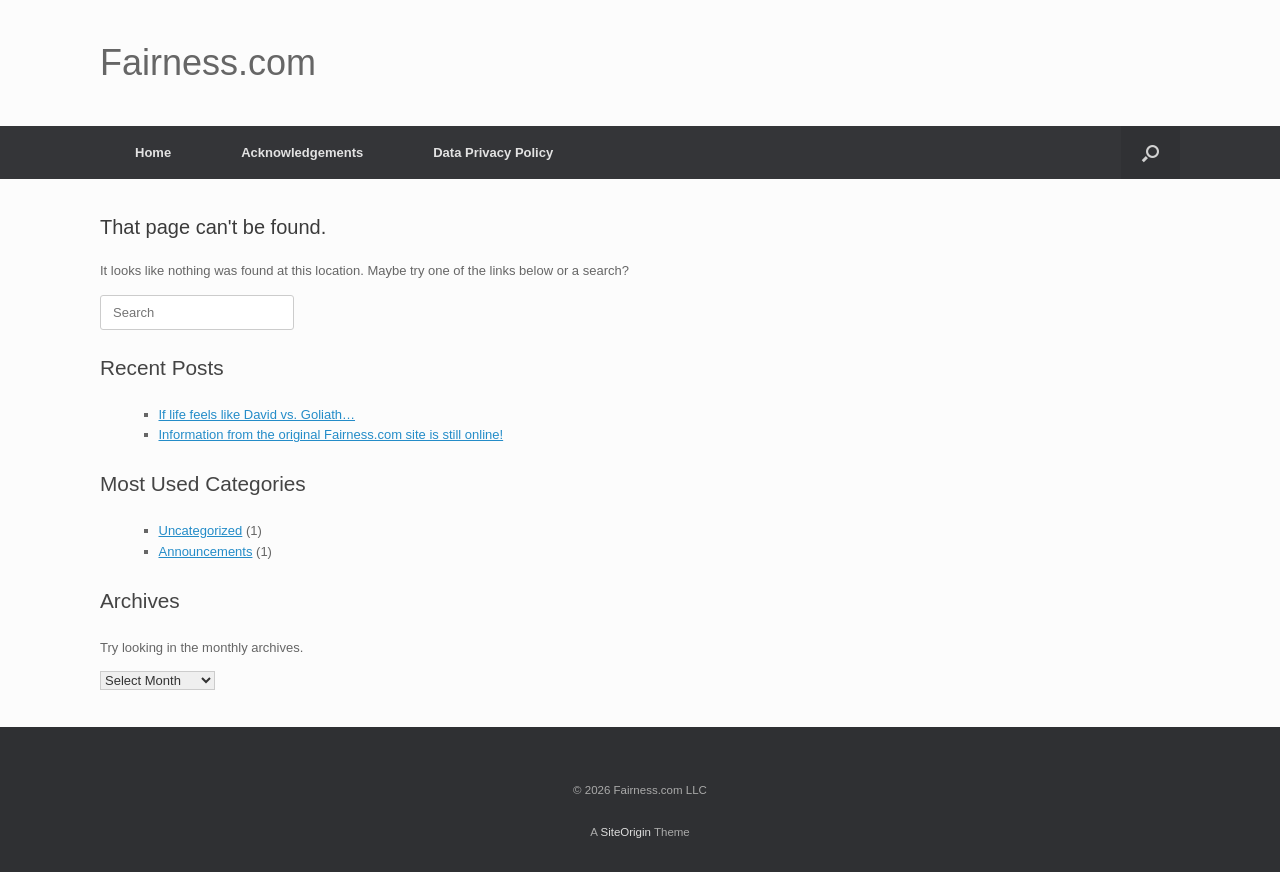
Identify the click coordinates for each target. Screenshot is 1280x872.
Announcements (206, 551)
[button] (1150, 152)
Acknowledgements (302, 152)
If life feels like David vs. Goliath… (257, 414)
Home (153, 152)
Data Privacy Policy (493, 152)
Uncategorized (201, 530)
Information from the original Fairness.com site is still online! (331, 434)
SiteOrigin (625, 832)
